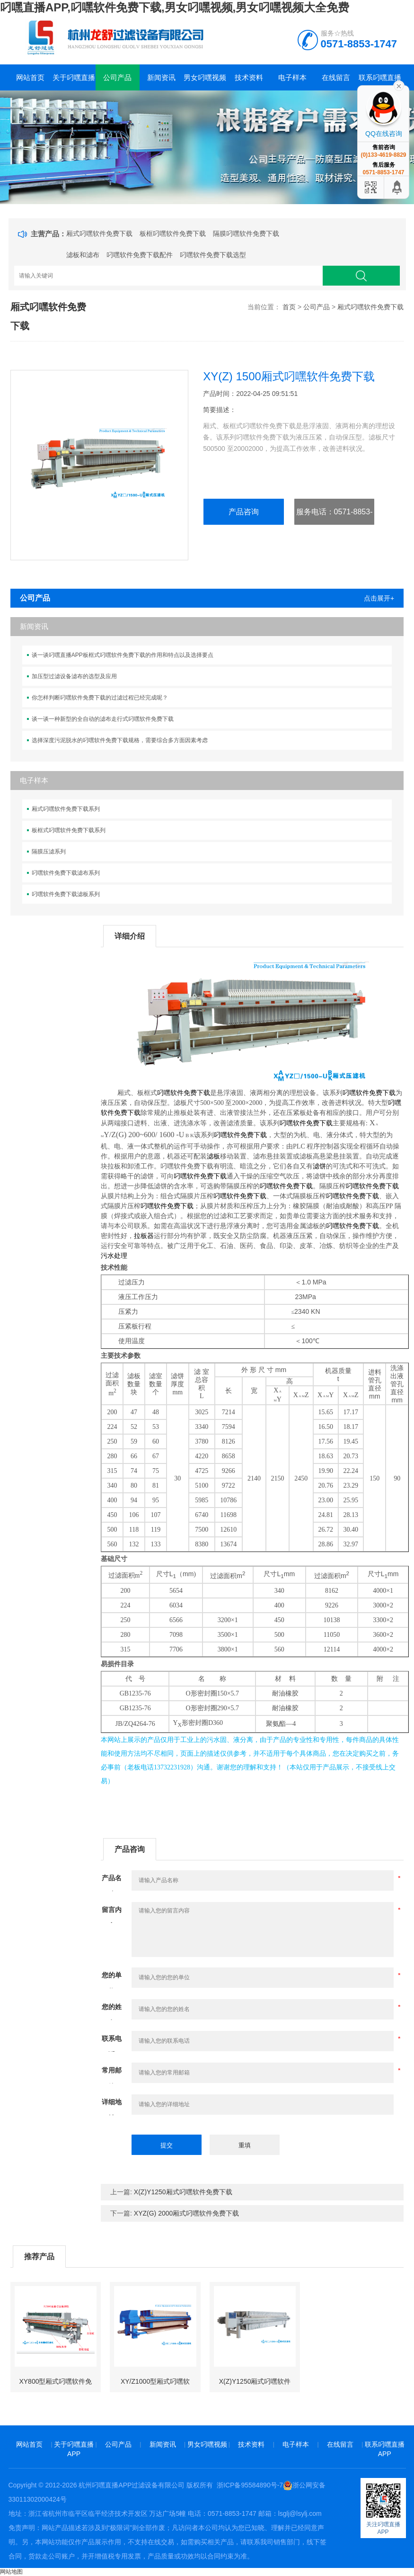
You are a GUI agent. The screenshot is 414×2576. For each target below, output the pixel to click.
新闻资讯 (161, 77)
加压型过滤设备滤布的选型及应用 (74, 676)
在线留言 (336, 77)
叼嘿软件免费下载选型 (213, 255)
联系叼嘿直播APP (380, 81)
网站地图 (11, 2571)
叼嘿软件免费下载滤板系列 (66, 894)
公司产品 (117, 77)
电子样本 (292, 77)
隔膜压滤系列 (49, 851)
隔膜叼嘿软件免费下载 (246, 233)
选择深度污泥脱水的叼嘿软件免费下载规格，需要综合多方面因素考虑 (120, 740)
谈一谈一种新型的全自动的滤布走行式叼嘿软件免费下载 (103, 719)
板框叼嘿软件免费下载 (173, 233)
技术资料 (249, 77)
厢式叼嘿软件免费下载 (99, 233)
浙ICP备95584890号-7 (250, 2485)
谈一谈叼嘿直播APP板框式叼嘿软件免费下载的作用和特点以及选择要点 (122, 655)
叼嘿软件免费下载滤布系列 (66, 873)
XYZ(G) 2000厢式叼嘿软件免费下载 (186, 2213)
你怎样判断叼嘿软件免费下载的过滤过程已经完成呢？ (100, 697)
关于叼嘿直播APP (74, 81)
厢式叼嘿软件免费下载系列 (66, 809)
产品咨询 (244, 512)
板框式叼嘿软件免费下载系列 (69, 830)
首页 (289, 307)
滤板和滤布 (82, 255)
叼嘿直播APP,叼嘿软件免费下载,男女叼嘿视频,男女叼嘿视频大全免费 (174, 7)
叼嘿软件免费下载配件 (139, 255)
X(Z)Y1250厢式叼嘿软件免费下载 (183, 2192)
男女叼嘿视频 (205, 77)
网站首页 (30, 77)
